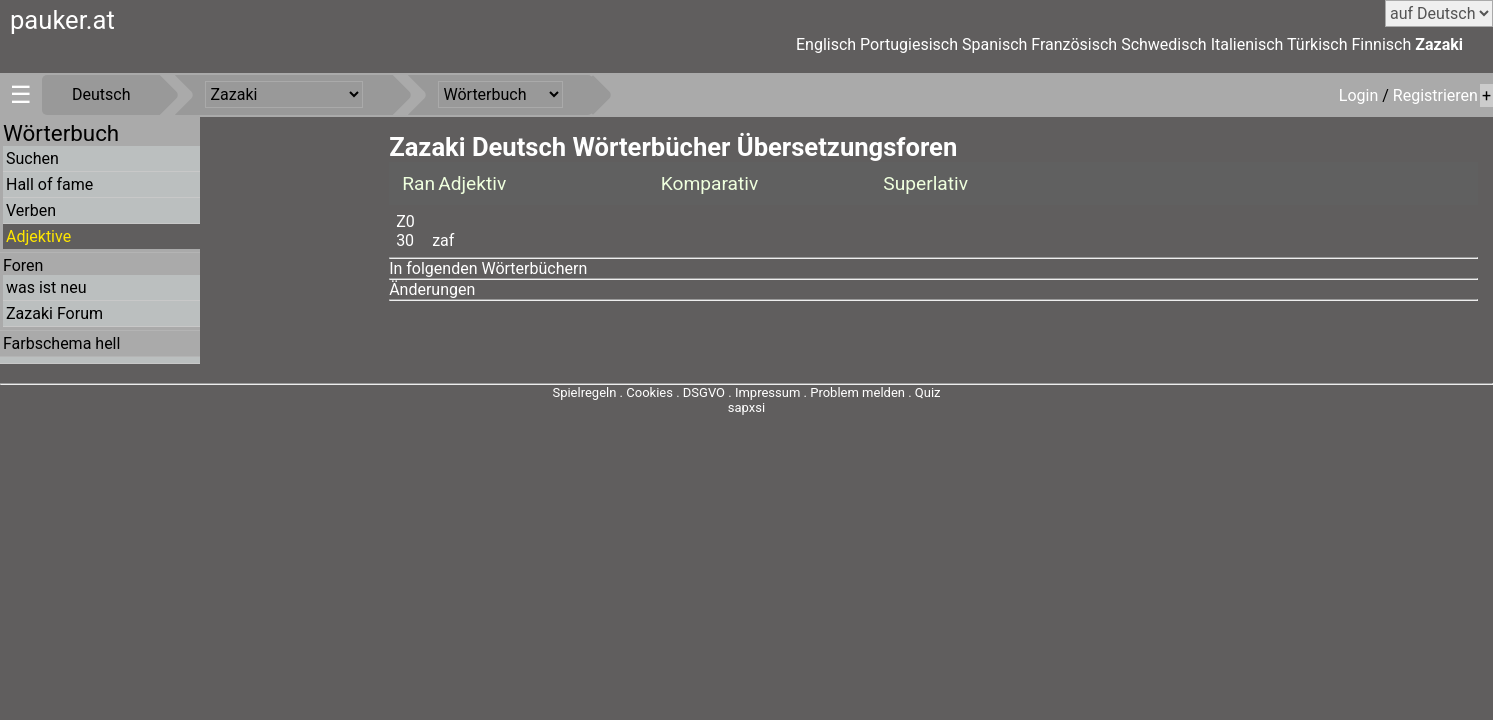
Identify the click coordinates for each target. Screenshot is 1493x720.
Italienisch (1247, 44)
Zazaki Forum (54, 313)
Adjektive (38, 236)
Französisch (1074, 44)
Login (1360, 95)
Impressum (767, 392)
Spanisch (994, 44)
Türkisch (1317, 44)
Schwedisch (1164, 44)
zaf (443, 240)
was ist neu (46, 287)
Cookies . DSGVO (675, 392)
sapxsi (746, 407)
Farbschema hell (61, 343)
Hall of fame (49, 184)
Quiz (928, 392)
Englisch (826, 44)
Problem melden (859, 392)
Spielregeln (584, 392)
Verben (31, 210)
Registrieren (1435, 95)
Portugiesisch (909, 44)
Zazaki (1439, 44)
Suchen (32, 158)
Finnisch (1382, 44)
